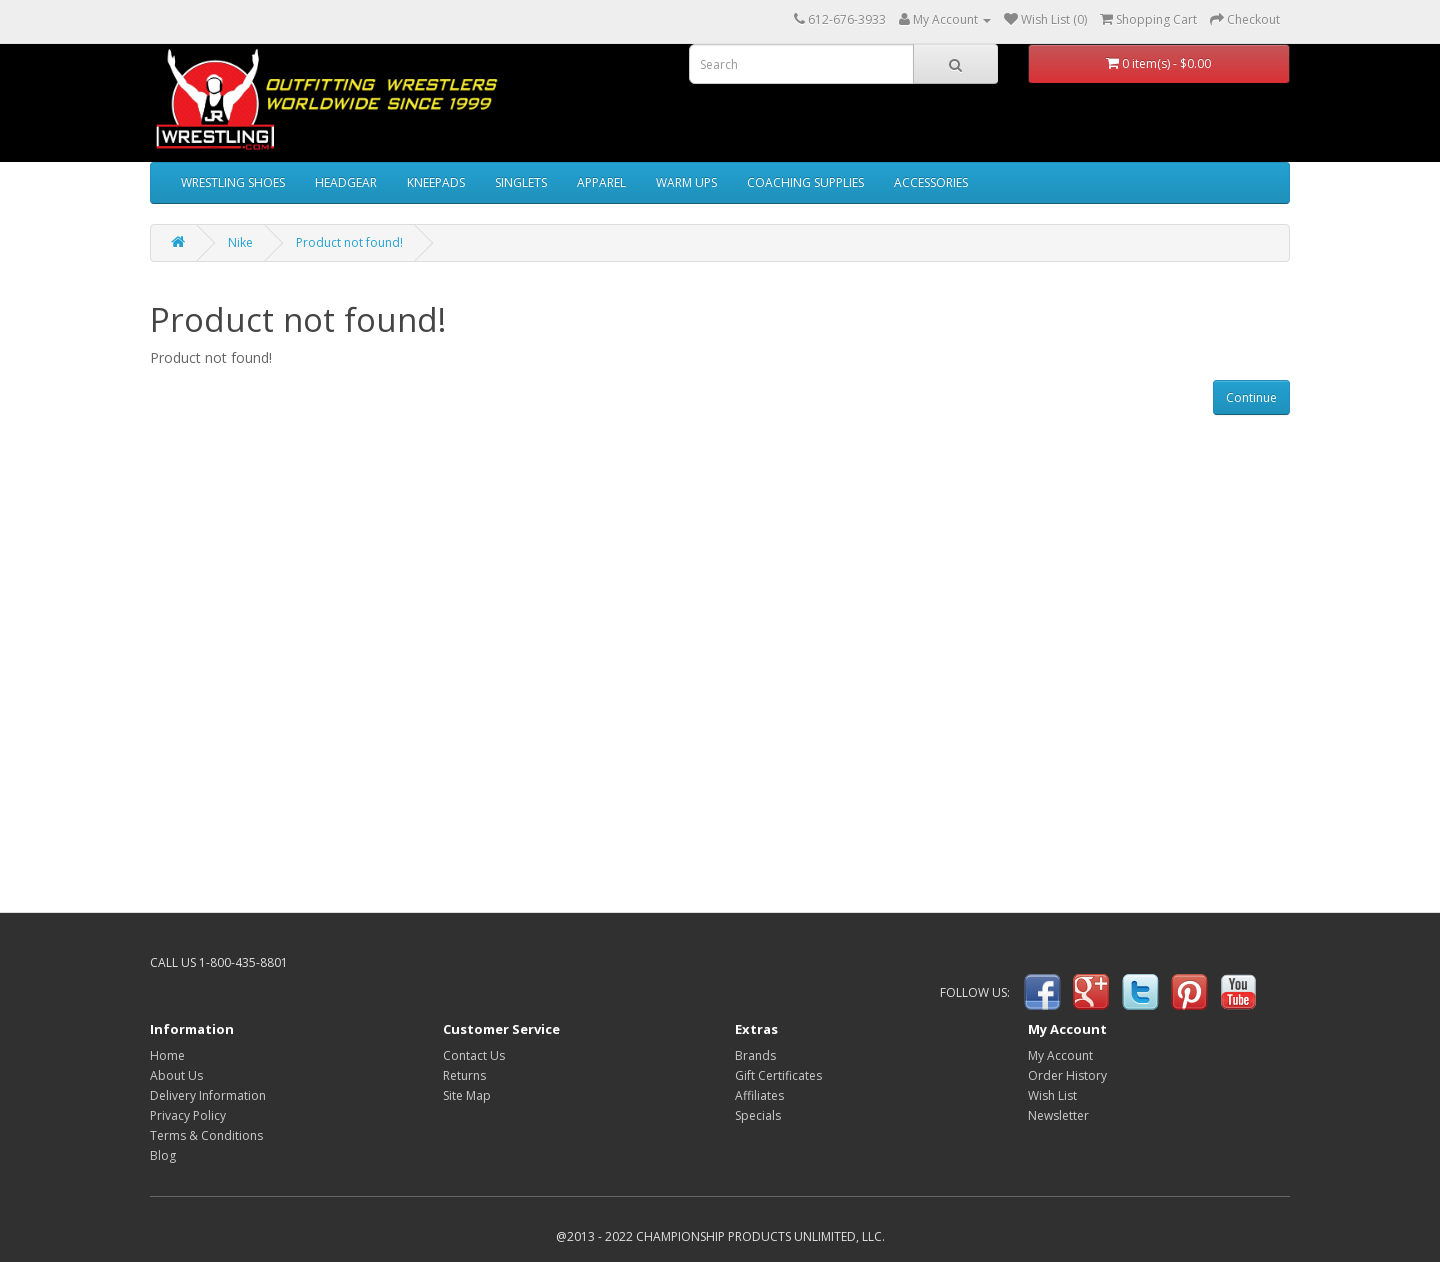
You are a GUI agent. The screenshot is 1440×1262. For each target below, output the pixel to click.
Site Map (467, 1095)
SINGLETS (521, 182)
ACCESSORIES (931, 182)
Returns (464, 1075)
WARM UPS (686, 182)
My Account (1060, 1055)
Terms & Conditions (206, 1135)
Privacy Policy (188, 1115)
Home (167, 1055)
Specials (758, 1115)
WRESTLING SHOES (233, 182)
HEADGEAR (346, 182)
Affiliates (759, 1095)
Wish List (1052, 1095)
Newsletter (1058, 1115)
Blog (163, 1155)
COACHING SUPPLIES (805, 182)
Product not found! (349, 242)
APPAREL (601, 182)
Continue (1251, 397)
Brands (755, 1055)
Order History (1067, 1075)
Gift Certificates (778, 1075)
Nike (240, 242)
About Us (176, 1075)
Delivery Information (208, 1095)
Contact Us (474, 1055)
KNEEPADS (436, 182)
